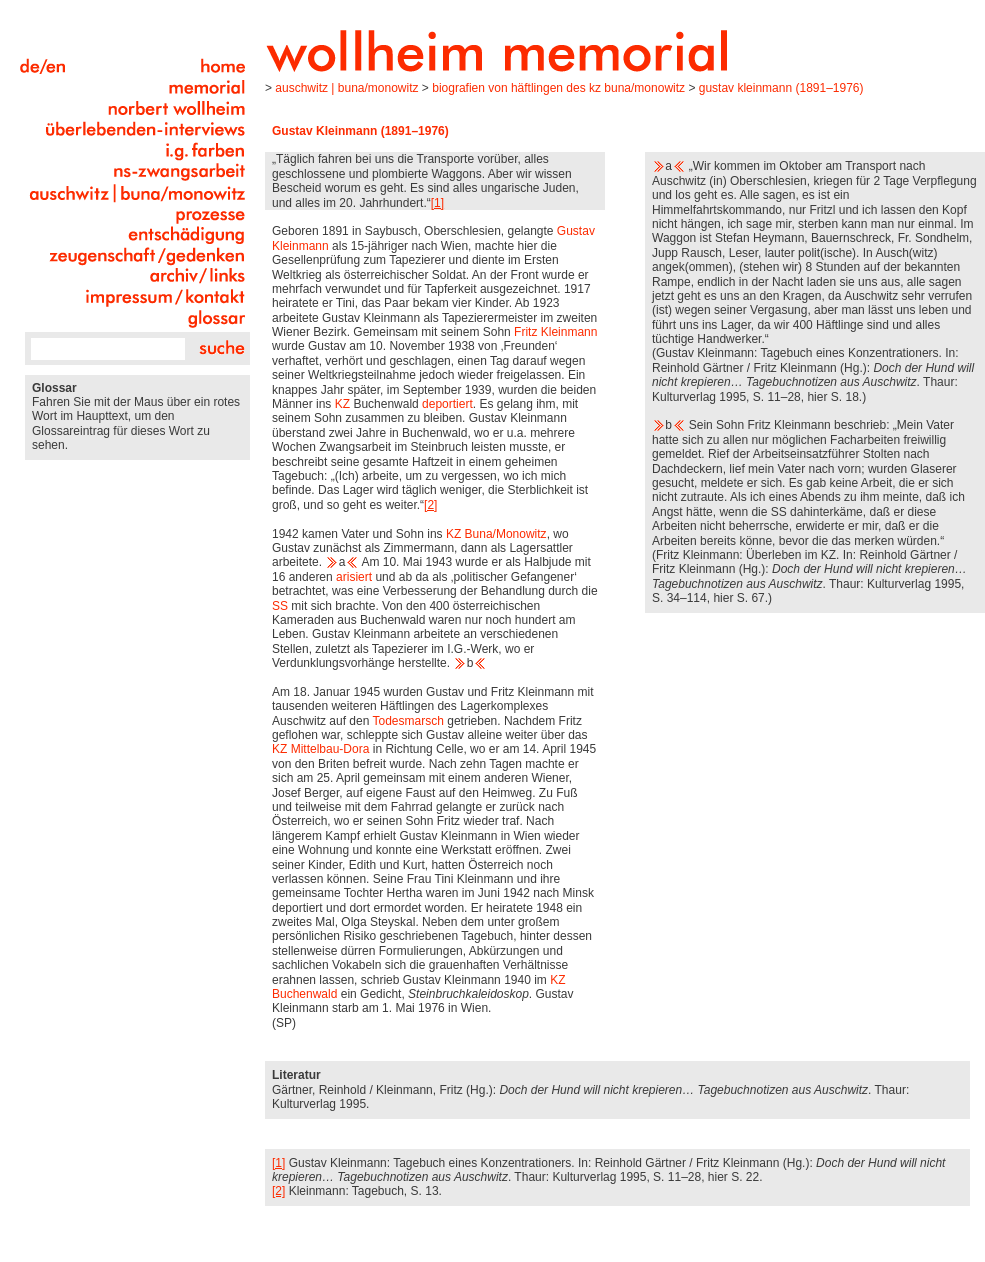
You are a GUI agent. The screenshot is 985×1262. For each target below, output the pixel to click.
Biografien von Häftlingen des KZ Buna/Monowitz (558, 88)
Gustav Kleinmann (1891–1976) (781, 88)
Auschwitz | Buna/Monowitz (346, 88)
